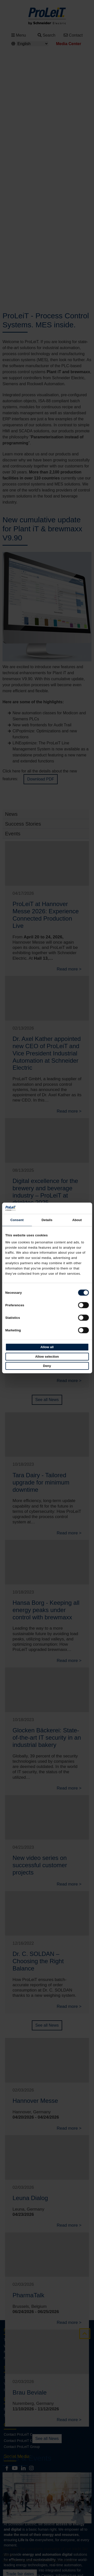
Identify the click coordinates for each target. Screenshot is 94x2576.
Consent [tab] (17, 1220)
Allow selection (47, 1356)
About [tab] (77, 1220)
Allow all (47, 1347)
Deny (47, 1366)
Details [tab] (47, 1220)
